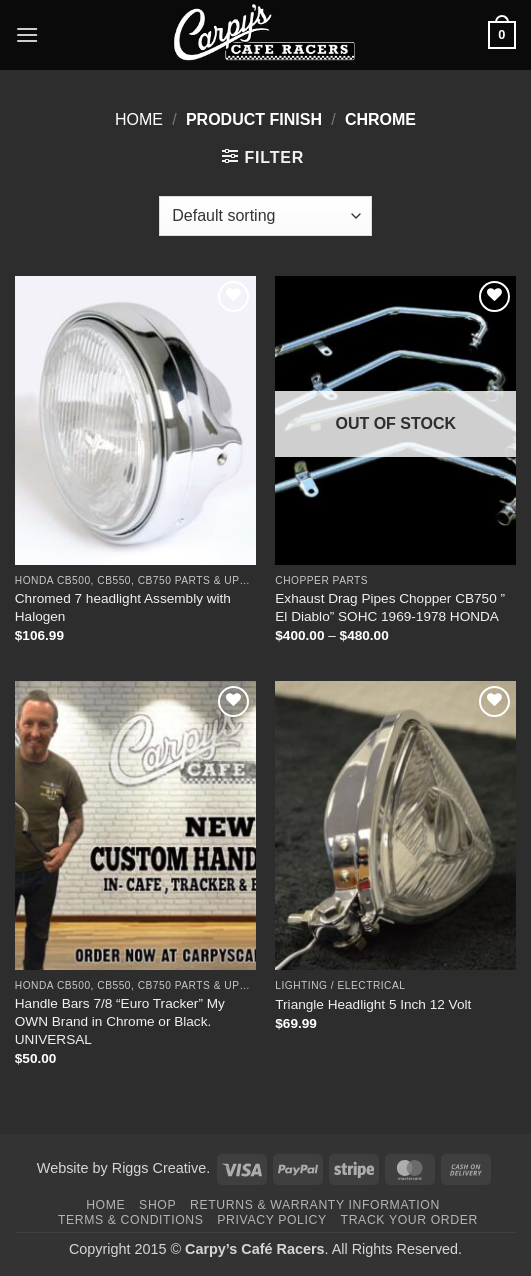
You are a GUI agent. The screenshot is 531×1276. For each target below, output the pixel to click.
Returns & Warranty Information (315, 1205)
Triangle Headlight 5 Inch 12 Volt (373, 1004)
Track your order (409, 1220)
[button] (27, 34)
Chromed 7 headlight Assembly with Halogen (123, 607)
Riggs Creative (159, 1168)
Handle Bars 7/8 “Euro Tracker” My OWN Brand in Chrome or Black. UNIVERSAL (120, 1021)
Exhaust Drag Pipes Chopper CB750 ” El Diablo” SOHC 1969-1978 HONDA (390, 607)
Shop (157, 1205)
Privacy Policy (271, 1220)
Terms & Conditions (131, 1220)
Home (139, 119)
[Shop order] (265, 216)
